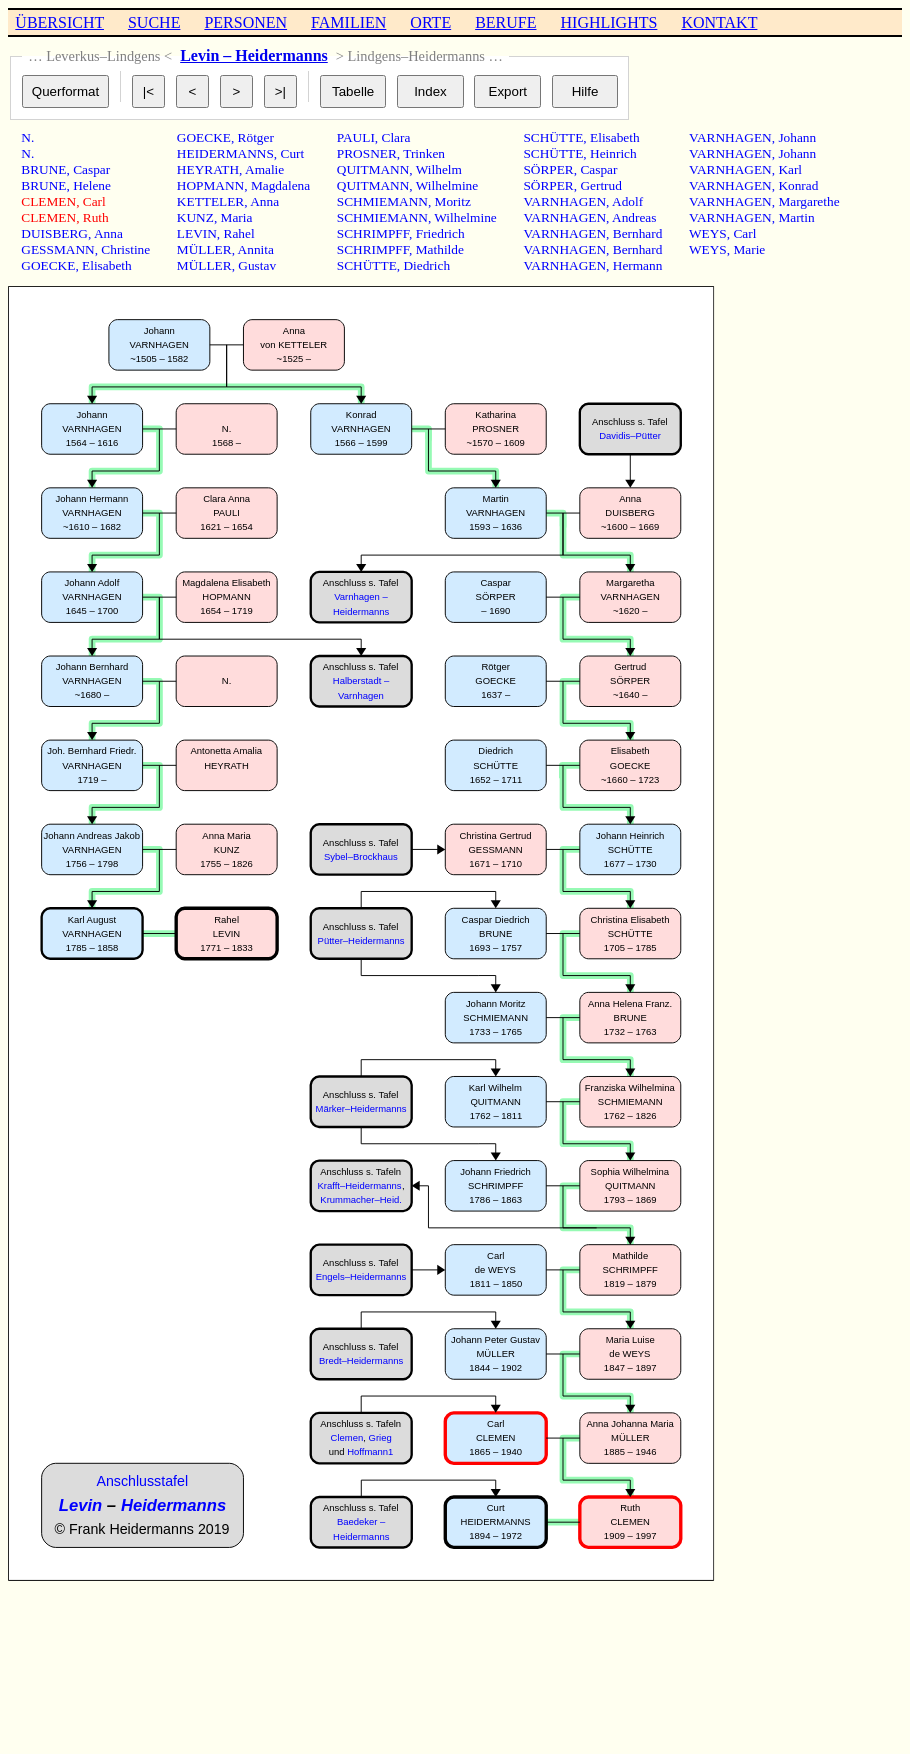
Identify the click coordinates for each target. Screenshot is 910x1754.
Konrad (798, 185)
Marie (749, 249)
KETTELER (210, 201)
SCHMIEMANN (382, 201)
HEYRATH (208, 169)
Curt (293, 153)
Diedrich (426, 265)
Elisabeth (107, 265)
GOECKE (48, 265)
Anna (108, 233)
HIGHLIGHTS (609, 22)
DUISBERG (54, 233)
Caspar (91, 169)
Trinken (424, 153)
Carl (94, 201)
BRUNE (43, 169)
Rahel (239, 233)
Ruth (96, 217)
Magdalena (280, 185)
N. (27, 137)
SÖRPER (548, 169)
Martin (796, 217)
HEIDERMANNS (225, 153)
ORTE (430, 22)
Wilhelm (439, 169)
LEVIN (197, 233)
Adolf (627, 201)
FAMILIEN (348, 22)
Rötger (256, 137)
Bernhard (638, 233)
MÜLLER (204, 249)
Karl (790, 169)
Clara (396, 137)
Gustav (257, 265)
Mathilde (440, 249)
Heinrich (613, 153)
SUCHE (154, 22)
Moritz (453, 201)
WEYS (708, 233)
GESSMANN (57, 249)
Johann (797, 137)
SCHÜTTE (367, 265)
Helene (92, 185)
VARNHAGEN (564, 201)
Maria (237, 217)
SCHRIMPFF (373, 233)
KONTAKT (719, 22)
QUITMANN (373, 169)
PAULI (356, 137)
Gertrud (600, 185)
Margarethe (808, 201)
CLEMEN (48, 201)
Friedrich (440, 233)
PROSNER (367, 153)
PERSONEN (245, 22)
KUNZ (195, 217)
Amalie (264, 169)
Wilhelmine (447, 185)
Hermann (638, 265)
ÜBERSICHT (59, 22)
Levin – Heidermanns (254, 55)
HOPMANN (210, 185)
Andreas (634, 217)
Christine (125, 249)
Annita (256, 249)
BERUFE (505, 22)
